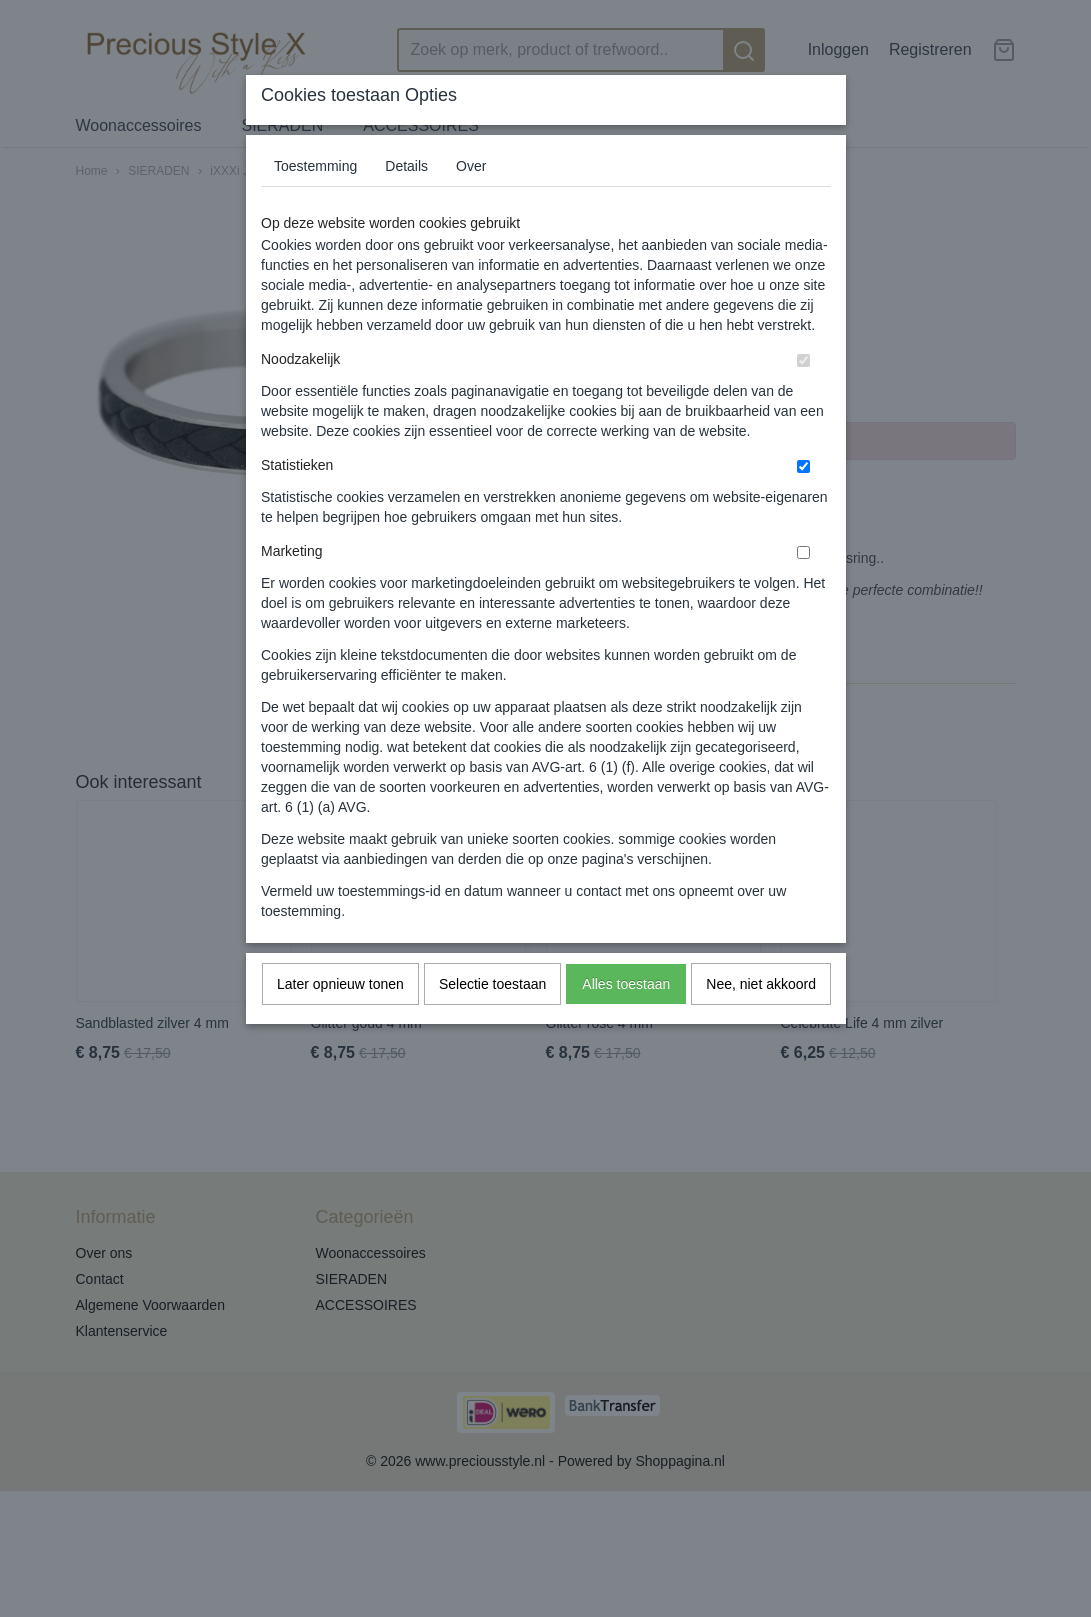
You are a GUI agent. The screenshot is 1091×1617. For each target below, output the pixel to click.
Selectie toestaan (492, 984)
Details (406, 166)
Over (471, 166)
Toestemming (315, 166)
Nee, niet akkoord (761, 984)
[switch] (803, 360)
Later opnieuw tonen (340, 984)
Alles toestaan (626, 984)
